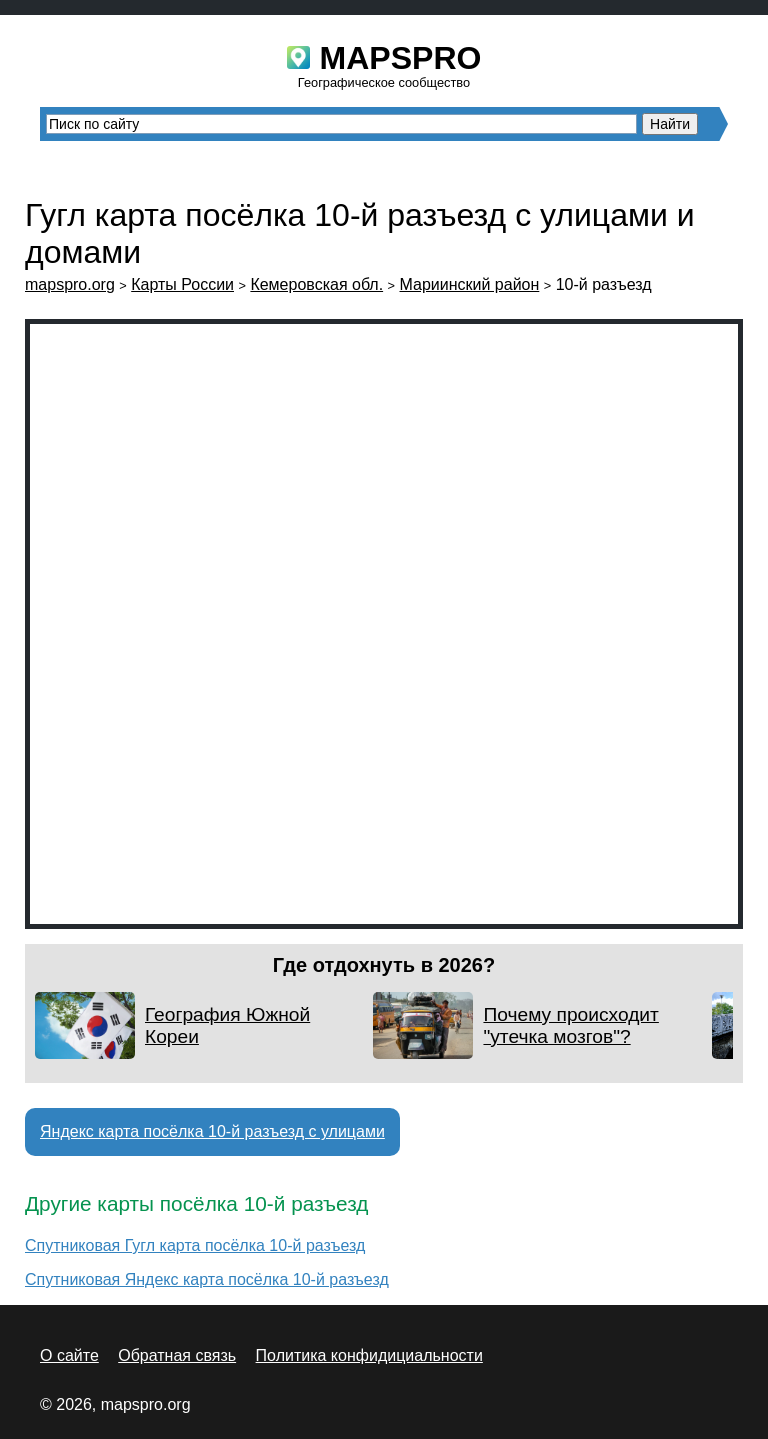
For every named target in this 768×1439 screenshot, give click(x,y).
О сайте (69, 1355)
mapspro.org (70, 284)
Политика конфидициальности (369, 1355)
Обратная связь (177, 1355)
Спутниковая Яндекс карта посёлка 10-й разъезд (207, 1279)
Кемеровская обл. (316, 284)
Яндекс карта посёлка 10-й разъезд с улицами (212, 1131)
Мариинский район (470, 284)
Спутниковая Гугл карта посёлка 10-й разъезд (195, 1245)
